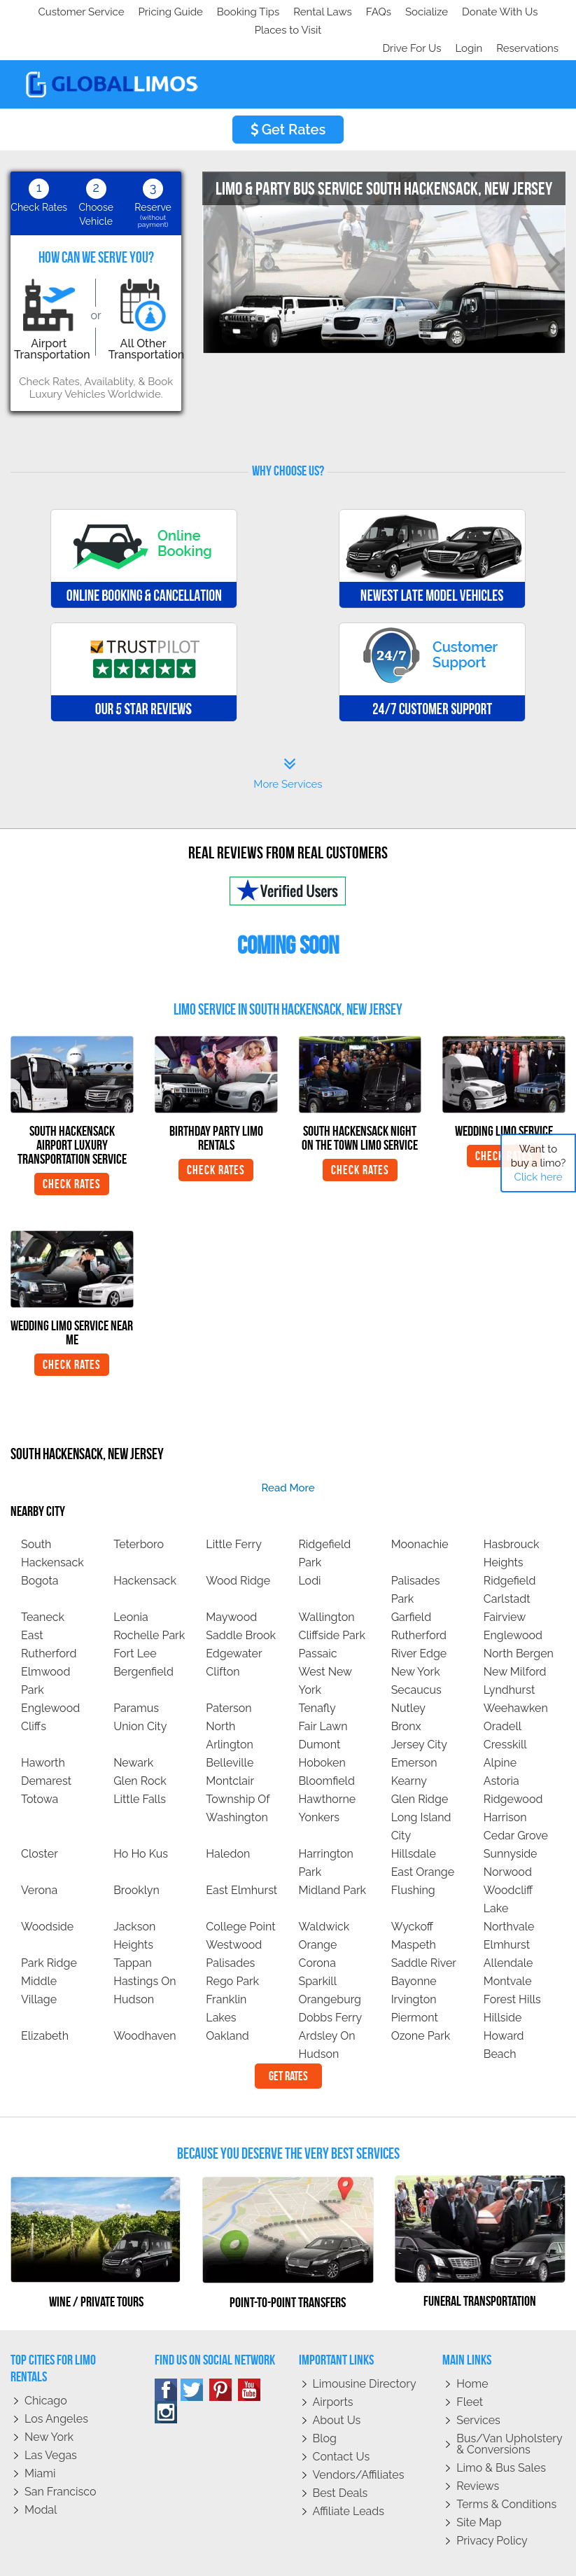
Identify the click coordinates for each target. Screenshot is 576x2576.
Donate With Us (217, 12)
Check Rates (72, 1148)
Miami (39, 2437)
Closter (39, 1817)
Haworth (43, 1726)
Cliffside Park (331, 1599)
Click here (538, 1177)
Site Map (478, 2486)
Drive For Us (406, 12)
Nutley (408, 1671)
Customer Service (60, 12)
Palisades (230, 1926)
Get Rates (288, 93)
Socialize (141, 12)
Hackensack (144, 1544)
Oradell (502, 1690)
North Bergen (519, 1617)
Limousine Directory (364, 2347)
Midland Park (332, 1853)
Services (478, 2383)
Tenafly (316, 1671)
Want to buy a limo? (538, 1163)
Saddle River (423, 1926)
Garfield (411, 1580)
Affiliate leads (348, 2474)
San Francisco (60, 2455)
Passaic (317, 1617)
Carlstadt (507, 1562)
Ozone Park (421, 1999)
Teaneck (42, 1580)
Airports (333, 2365)
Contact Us (341, 2420)
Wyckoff (412, 1890)
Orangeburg (329, 1963)
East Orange (422, 1835)
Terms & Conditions (506, 2467)
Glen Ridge (420, 1762)
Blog (325, 2402)
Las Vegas (50, 2418)
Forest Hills (512, 1963)
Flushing (413, 1853)
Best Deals (340, 2456)
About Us (337, 2383)
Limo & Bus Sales (501, 2431)
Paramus (136, 1671)
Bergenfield (143, 1635)
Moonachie (420, 1508)
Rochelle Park (149, 1599)
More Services (287, 737)
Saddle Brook (241, 1599)
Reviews (477, 2449)
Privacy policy (492, 2504)
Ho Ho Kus (140, 1817)
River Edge (419, 1617)
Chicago (45, 2364)
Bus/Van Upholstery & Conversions (509, 2407)
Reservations (527, 12)
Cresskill (505, 1708)
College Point (240, 1890)
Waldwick (323, 1890)
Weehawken (516, 1671)
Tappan (132, 1926)
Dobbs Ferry (330, 1981)
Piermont (414, 1981)
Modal (40, 2473)
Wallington (326, 1580)
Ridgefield (510, 1544)
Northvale (509, 1890)
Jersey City (419, 1708)
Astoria (501, 1744)
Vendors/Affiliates (359, 2438)
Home (472, 2347)
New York (415, 1635)
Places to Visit (306, 12)
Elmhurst (507, 1908)
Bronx (406, 1690)
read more (287, 1451)
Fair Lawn (322, 1690)
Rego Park (232, 1944)
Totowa (39, 1762)
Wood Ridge (238, 1544)
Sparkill (317, 1944)
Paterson (228, 1671)
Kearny (409, 1744)
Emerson (414, 1726)
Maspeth (413, 1908)
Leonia (130, 1580)
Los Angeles (56, 2382)
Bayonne (414, 1944)
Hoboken (321, 1726)
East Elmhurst (241, 1853)
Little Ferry (234, 1508)
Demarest (46, 1744)
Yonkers (318, 1781)
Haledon (228, 1817)
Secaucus (416, 1653)
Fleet (469, 2365)
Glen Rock (140, 1744)
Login (465, 12)
